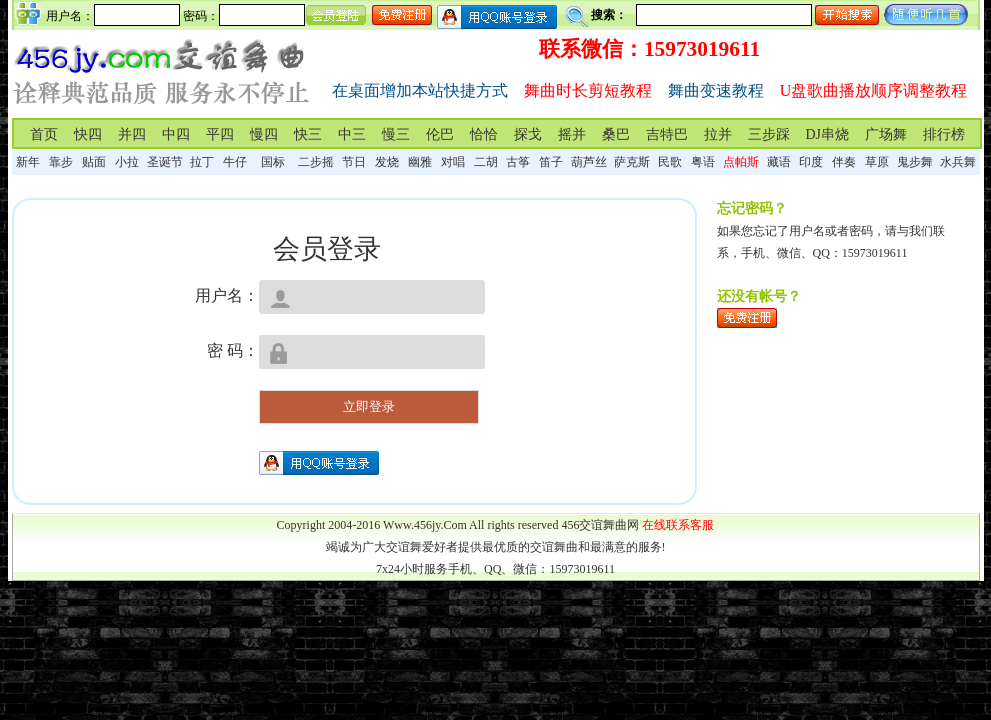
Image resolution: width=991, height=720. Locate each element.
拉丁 (202, 162)
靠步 (61, 162)
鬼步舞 (915, 162)
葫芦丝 (589, 162)
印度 (811, 162)
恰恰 (484, 134)
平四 (220, 134)
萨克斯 (632, 162)
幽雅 (420, 162)
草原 (877, 162)
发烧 (387, 162)
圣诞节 (165, 162)
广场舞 (886, 134)
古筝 (518, 162)
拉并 (718, 134)
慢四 (264, 134)
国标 (273, 162)
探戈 (528, 134)
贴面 (94, 162)
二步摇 (316, 162)
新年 (28, 162)
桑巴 (616, 134)
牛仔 (235, 162)
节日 (354, 162)
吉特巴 (667, 134)
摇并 (572, 134)
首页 (44, 134)
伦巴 (440, 134)
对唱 (453, 162)
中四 (176, 134)
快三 (308, 134)
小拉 (127, 162)
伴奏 (844, 162)
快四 (88, 134)
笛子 (551, 162)
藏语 (779, 162)
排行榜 (944, 134)
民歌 (670, 162)
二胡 (486, 162)
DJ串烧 (828, 134)
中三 (352, 134)
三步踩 (769, 134)
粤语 (703, 162)
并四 (132, 134)
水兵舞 (958, 162)
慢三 (396, 134)
